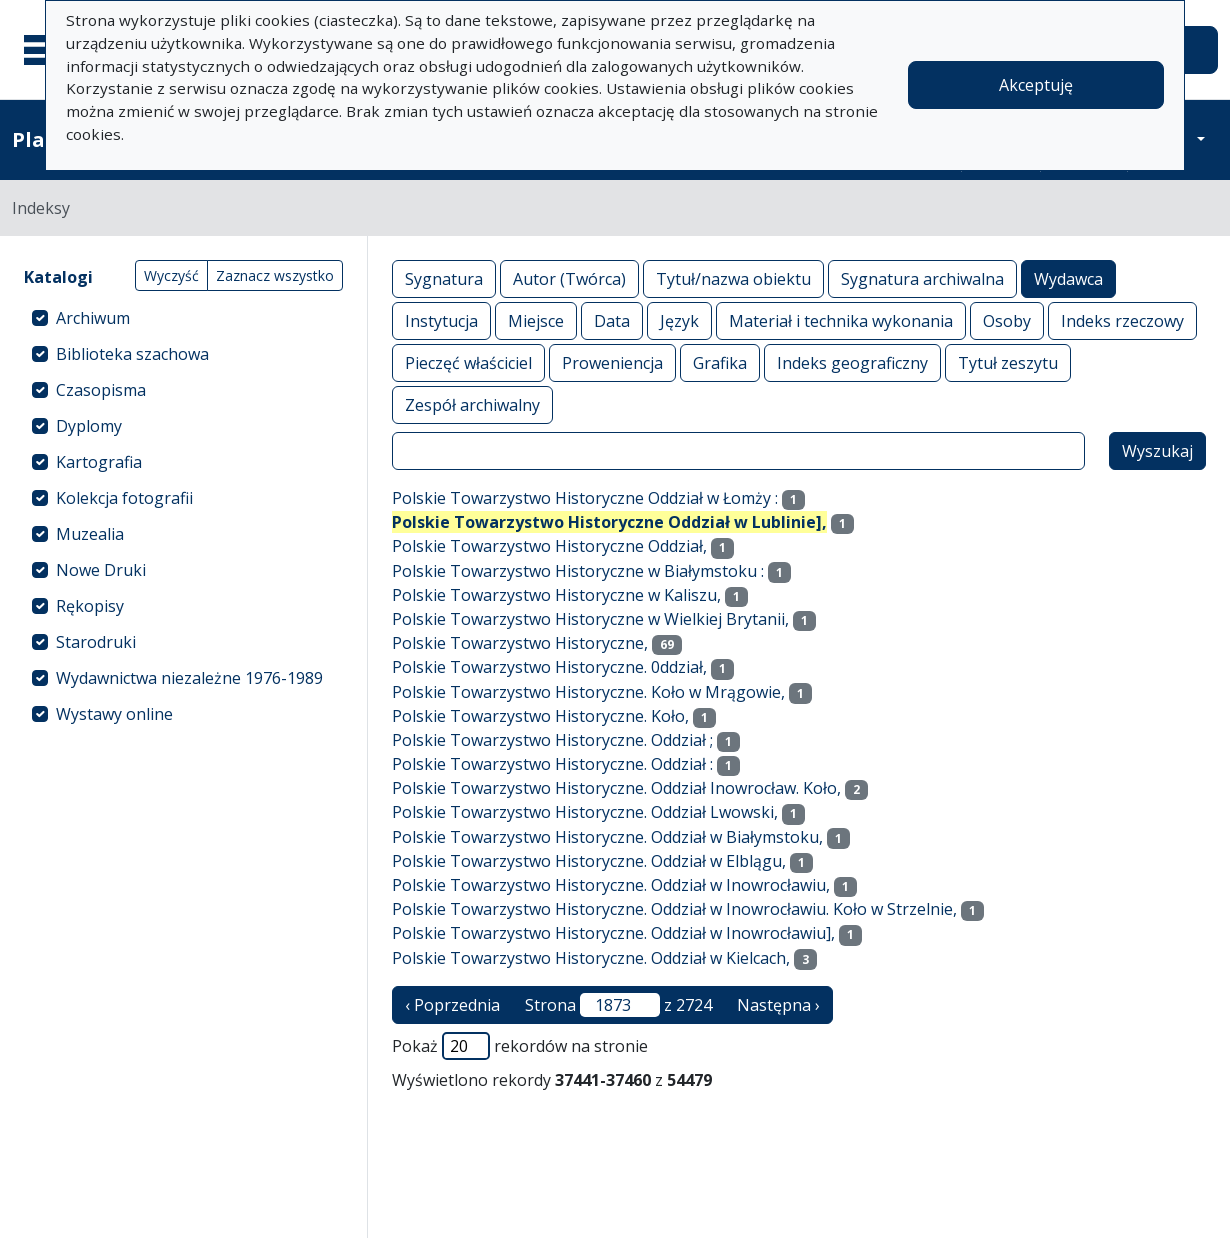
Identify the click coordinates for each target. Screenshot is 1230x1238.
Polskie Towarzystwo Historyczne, (520, 643)
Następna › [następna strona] (778, 1005)
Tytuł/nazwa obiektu (733, 278)
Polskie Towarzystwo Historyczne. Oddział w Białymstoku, (607, 837)
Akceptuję (1036, 85)
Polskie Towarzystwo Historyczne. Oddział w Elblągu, (589, 861)
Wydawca (1068, 278)
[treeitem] (183, 318)
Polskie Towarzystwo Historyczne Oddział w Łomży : (585, 498)
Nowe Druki (101, 570)
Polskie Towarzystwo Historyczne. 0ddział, (549, 667)
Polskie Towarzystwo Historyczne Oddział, (549, 546)
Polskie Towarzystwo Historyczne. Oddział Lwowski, (585, 812)
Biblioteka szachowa (132, 354)
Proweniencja (612, 362)
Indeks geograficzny (852, 362)
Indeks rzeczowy (1122, 320)
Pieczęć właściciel (468, 362)
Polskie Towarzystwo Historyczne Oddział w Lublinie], (609, 522)
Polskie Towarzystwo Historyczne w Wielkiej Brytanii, (590, 619)
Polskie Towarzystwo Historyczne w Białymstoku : (578, 571)
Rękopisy (90, 606)
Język (679, 320)
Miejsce (536, 320)
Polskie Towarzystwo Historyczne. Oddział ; (552, 740)
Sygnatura (444, 278)
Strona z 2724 (618, 1005)
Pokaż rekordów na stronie (520, 1046)
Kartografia (99, 462)
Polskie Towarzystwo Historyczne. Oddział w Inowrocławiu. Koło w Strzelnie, (674, 909)
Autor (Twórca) (569, 278)
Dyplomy (89, 426)
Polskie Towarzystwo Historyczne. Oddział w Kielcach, (591, 958)
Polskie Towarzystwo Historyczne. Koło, (540, 716)
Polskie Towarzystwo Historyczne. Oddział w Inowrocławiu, (611, 885)
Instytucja (441, 320)
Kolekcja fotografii (124, 498)
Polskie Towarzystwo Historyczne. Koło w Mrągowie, (588, 692)
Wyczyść (171, 275)
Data (612, 320)
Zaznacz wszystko (275, 275)
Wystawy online (114, 714)
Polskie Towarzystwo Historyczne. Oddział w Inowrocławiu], (613, 933)
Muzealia (90, 534)
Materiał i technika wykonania (841, 320)
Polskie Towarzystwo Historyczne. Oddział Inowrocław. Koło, (616, 788)
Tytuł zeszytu (1008, 362)
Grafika (720, 362)
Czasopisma (101, 390)
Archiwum (93, 318)
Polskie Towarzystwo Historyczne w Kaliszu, (556, 595)
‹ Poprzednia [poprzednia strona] (452, 1005)
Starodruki (96, 642)
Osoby (1007, 320)
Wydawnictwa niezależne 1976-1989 (189, 678)
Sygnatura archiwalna (922, 278)
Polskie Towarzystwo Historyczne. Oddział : (552, 764)
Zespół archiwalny (472, 404)
